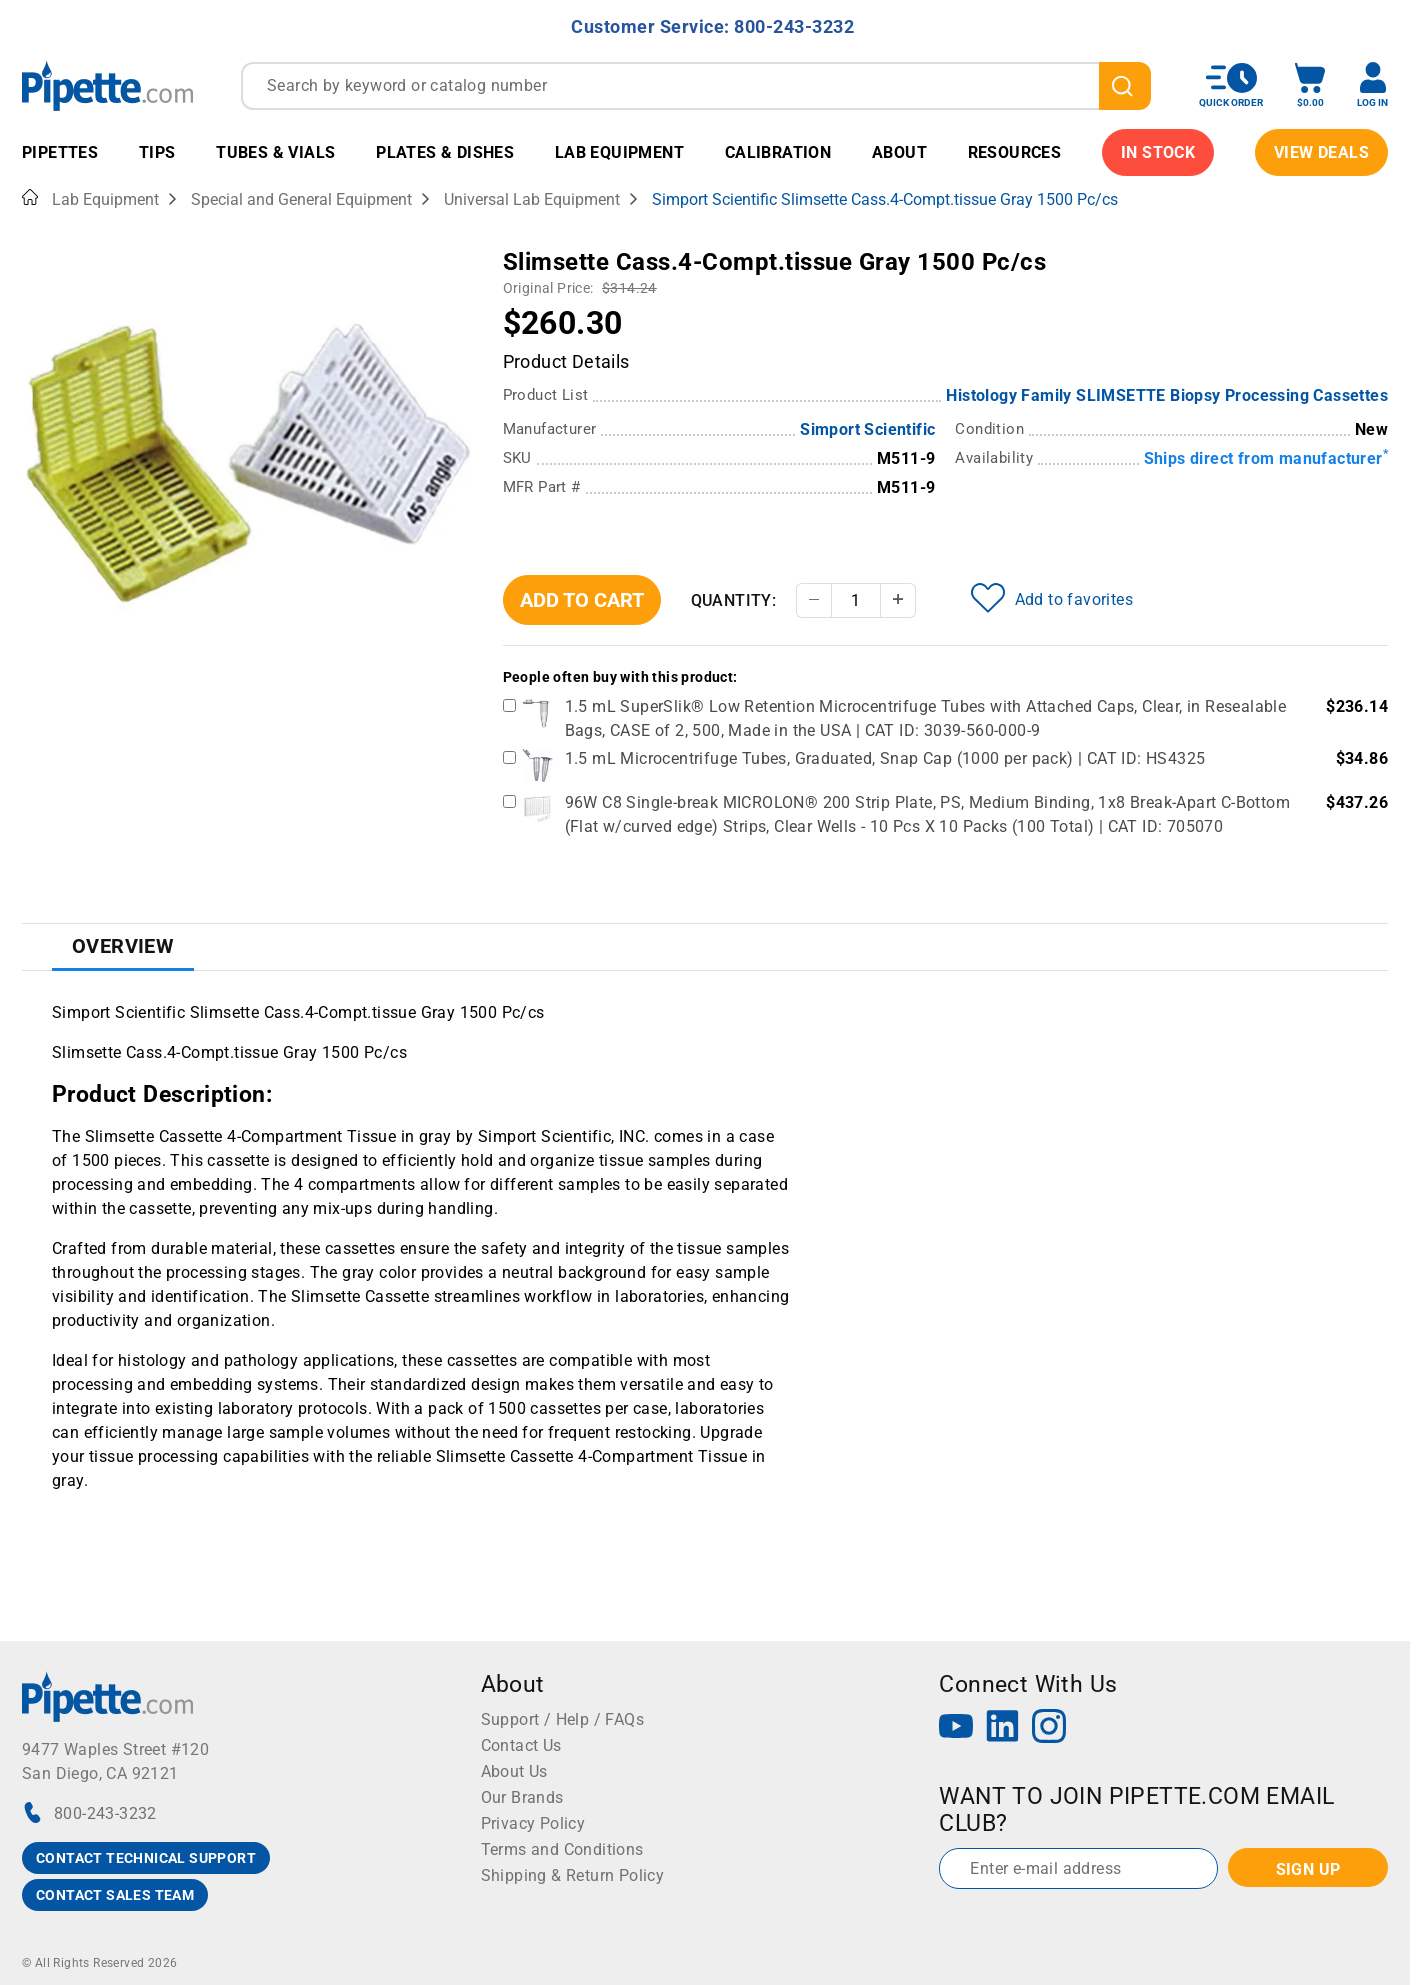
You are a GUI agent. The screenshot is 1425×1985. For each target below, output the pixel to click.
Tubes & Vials (275, 152)
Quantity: (734, 600)
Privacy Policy (533, 1823)
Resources (1015, 152)
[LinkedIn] (1003, 1728)
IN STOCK (1158, 152)
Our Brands (522, 1797)
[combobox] (696, 86)
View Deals (1321, 152)
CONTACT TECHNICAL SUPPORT (146, 1858)
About (899, 152)
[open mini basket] (1310, 85)
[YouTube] (956, 1728)
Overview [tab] (123, 946)
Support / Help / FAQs (562, 1719)
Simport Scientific (867, 429)
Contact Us (521, 1745)
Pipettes (60, 152)
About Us (514, 1771)
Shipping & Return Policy (573, 1875)
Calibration (778, 152)
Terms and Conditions (562, 1849)
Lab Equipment (619, 152)
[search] (1125, 86)
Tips (157, 152)
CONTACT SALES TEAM (115, 1895)
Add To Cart (582, 600)
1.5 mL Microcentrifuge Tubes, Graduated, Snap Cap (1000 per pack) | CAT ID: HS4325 (885, 758)
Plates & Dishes (445, 152)
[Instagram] (1049, 1728)
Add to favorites (1052, 598)
